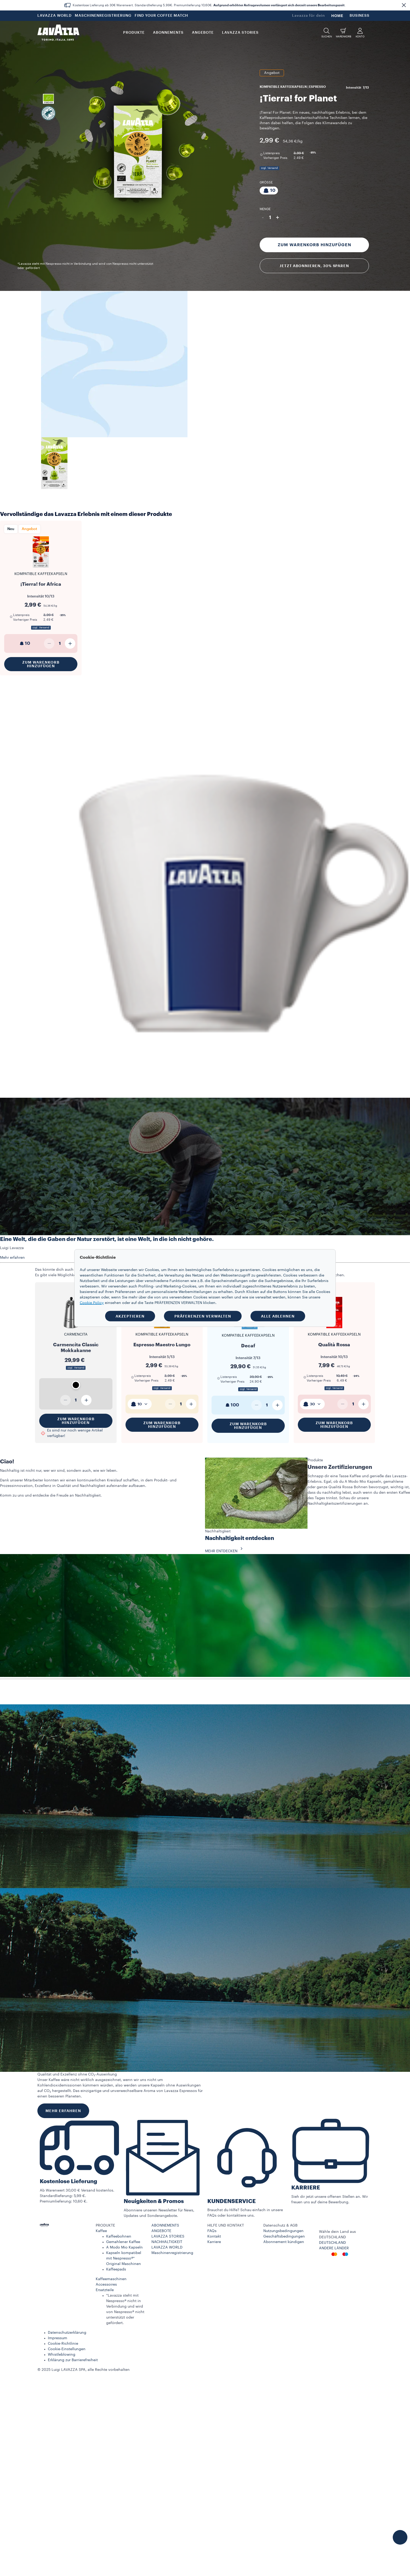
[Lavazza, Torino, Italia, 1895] (58, 32)
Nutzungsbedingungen (283, 2231)
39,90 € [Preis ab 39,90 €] (256, 1376)
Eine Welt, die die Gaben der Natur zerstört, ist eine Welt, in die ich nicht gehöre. (107, 1239)
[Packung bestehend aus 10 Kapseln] (269, 190)
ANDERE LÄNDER (334, 2248)
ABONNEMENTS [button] (168, 32)
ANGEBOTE (161, 2231)
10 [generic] (24, 643)
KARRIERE (305, 2187)
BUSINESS (359, 16)
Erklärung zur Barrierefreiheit (73, 2360)
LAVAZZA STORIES (167, 2236)
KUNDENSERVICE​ (231, 2201)
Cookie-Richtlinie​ (63, 2343)
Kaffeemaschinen (111, 2279)
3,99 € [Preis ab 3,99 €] (299, 153)
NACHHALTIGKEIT (166, 2242)
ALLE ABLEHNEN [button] (278, 1316)
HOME (337, 16)
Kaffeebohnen (118, 2236)
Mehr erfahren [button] (12, 1258)
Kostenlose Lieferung (68, 2181)
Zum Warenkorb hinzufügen (314, 245)
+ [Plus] (277, 217)
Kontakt (214, 2236)
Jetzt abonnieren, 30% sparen (314, 266)
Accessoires (106, 2284)
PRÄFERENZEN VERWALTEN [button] (202, 1316)
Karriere (214, 2242)
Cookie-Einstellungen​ (67, 2349)
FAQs (212, 2231)
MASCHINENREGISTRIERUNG (103, 16)
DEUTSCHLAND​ (332, 2243)
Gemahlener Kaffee (123, 2242)
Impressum (57, 2338)
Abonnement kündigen (283, 2242)
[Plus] (70, 643)
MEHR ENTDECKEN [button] (225, 1551)
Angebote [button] (203, 32)
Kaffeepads (116, 2269)
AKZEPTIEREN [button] (130, 1316)
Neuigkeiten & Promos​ (154, 2201)
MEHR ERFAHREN (63, 2111)
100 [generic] (231, 1405)
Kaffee (101, 2231)
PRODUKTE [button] (134, 32)
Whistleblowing (61, 2354)
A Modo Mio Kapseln (124, 2247)
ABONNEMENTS (165, 2225)
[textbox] (140, 1404)
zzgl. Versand (269, 168)
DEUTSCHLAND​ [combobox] (332, 2237)
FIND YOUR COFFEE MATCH (161, 16)
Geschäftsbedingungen (284, 2236)
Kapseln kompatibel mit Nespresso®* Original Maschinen (123, 2258)
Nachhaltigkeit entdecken (239, 1538)
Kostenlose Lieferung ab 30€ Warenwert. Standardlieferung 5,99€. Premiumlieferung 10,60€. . (209, 5)
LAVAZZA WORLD (54, 16)
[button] (404, 5)
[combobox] (140, 1404)
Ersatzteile (105, 2290)
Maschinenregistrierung (172, 2253)
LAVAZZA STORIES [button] (240, 32)
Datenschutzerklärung (67, 2332)
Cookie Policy (92, 1303)
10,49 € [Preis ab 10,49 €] (342, 1375)
